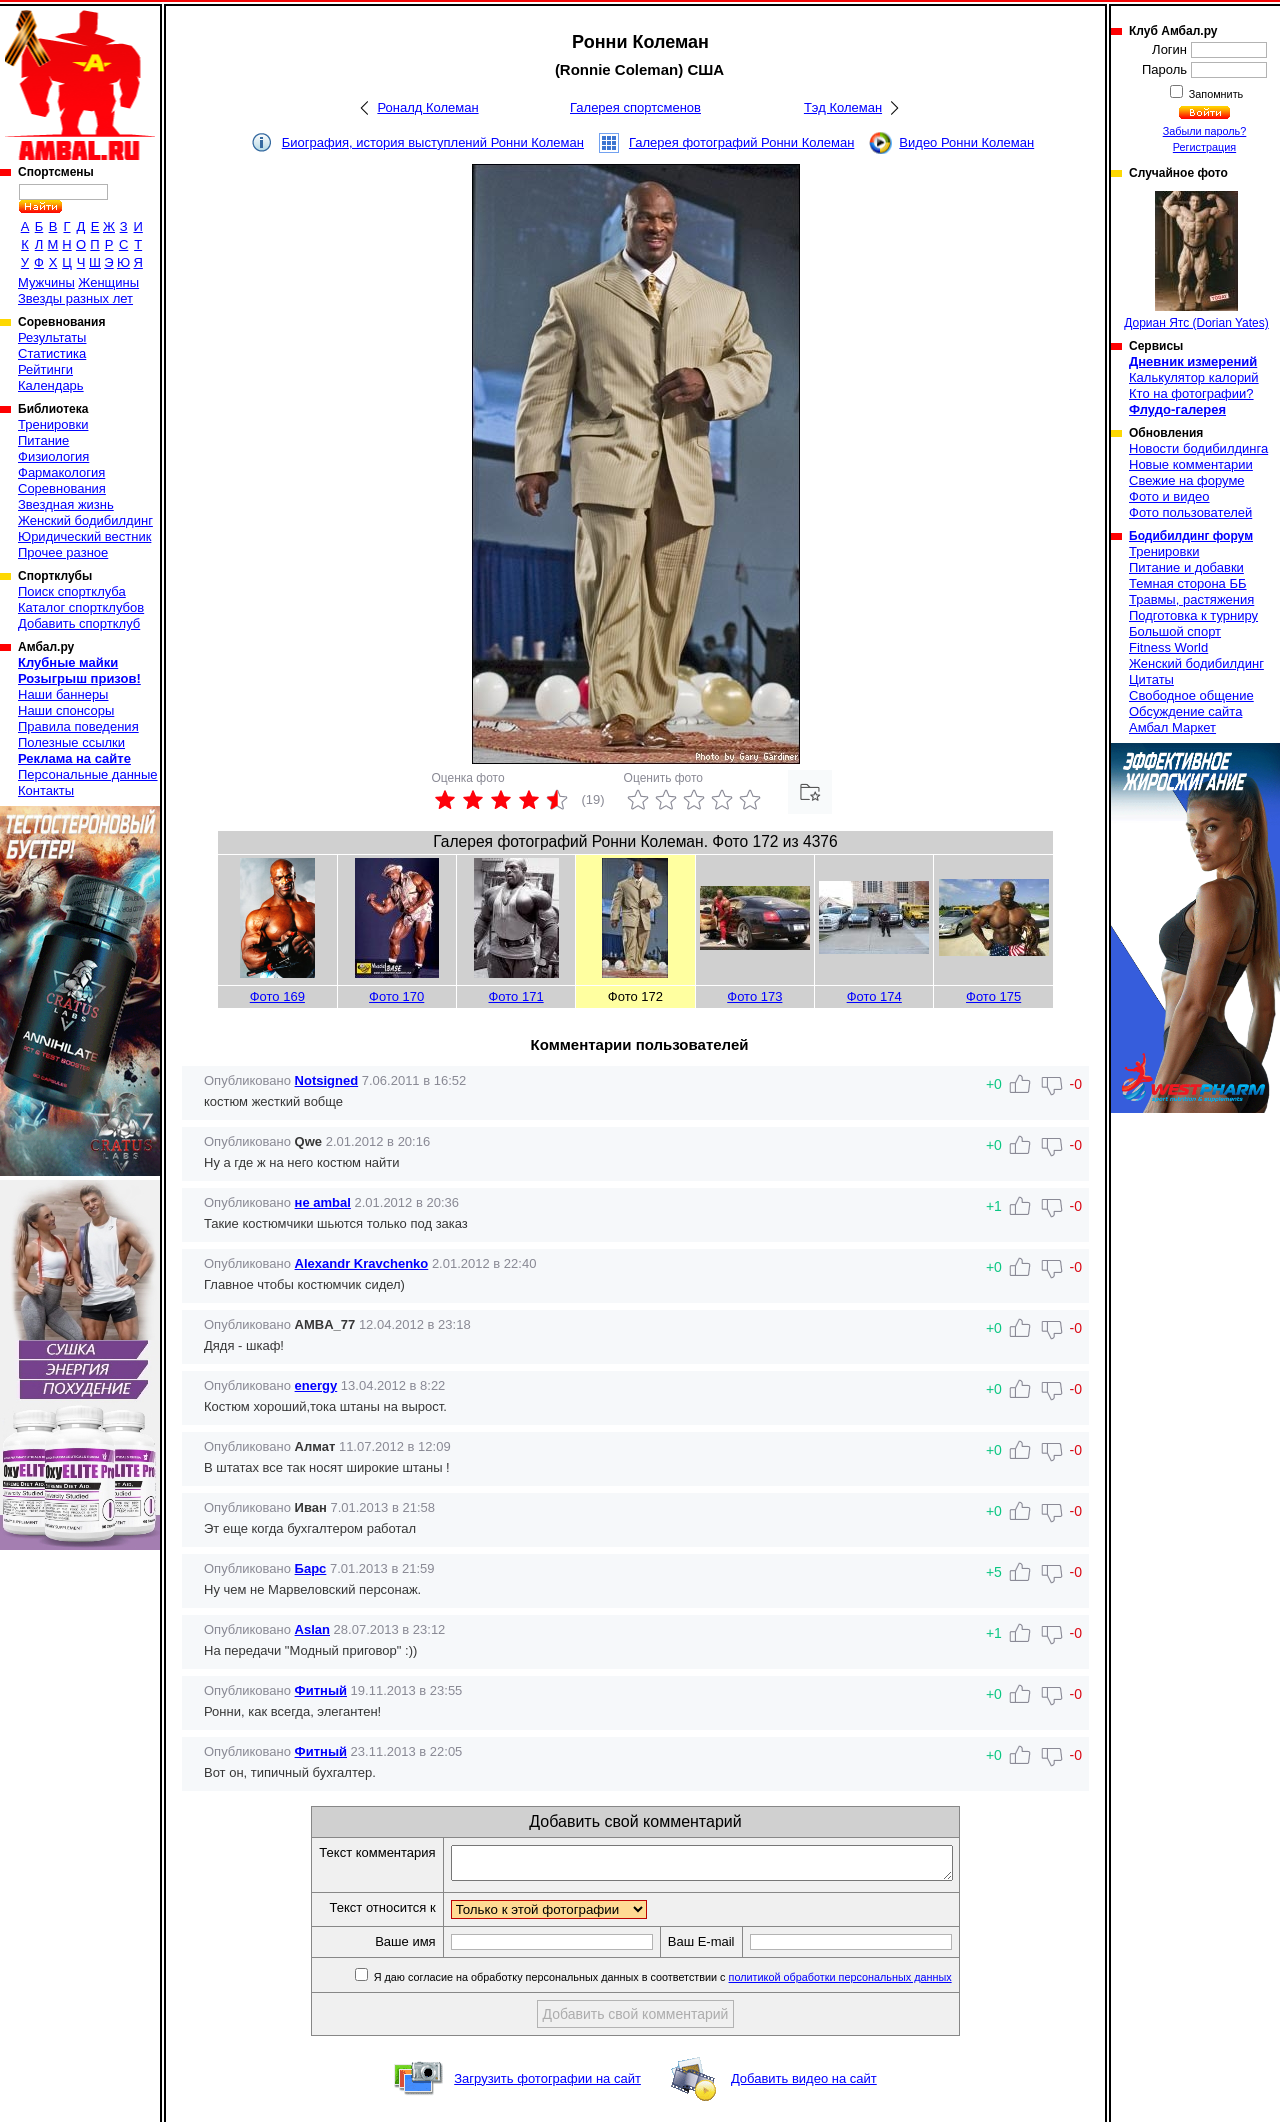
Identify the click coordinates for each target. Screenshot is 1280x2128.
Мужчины (46, 282)
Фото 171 (515, 996)
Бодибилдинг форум (1191, 536)
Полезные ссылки (71, 742)
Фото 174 (874, 996)
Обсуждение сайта (1185, 711)
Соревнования (62, 488)
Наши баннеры (63, 694)
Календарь (51, 385)
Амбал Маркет (1172, 727)
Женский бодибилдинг (85, 520)
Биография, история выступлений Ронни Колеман (433, 142)
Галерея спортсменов (635, 107)
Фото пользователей (1190, 512)
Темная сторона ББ (1188, 583)
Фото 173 (754, 996)
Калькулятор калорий (1194, 377)
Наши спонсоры (66, 710)
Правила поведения (78, 726)
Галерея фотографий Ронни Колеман (741, 142)
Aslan (312, 1629)
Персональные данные (88, 774)
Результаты (52, 337)
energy (316, 1385)
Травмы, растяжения (1191, 599)
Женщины (108, 282)
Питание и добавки (1186, 567)
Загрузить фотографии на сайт (547, 2084)
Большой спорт (1175, 631)
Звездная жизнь (66, 504)
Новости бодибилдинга (1198, 448)
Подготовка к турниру (1193, 615)
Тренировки (53, 424)
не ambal (323, 1202)
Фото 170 (396, 996)
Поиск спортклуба (72, 591)
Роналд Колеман (427, 107)
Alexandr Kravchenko (362, 1263)
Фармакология (61, 472)
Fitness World (1168, 647)
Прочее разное (63, 552)
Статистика (52, 353)
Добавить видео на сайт (804, 2084)
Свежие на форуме (1187, 480)
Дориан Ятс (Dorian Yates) (1196, 260)
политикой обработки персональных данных (870, 1983)
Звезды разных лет (75, 298)
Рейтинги (45, 369)
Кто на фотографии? (1191, 393)
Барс (311, 1568)
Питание (43, 440)
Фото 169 (277, 996)
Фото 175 (993, 996)
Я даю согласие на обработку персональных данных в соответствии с (691, 1983)
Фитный (321, 1690)
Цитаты (1151, 679)
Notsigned (327, 1080)
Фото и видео (1169, 496)
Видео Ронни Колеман (966, 142)
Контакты (46, 790)
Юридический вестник (84, 536)
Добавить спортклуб (79, 623)
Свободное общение (1191, 695)
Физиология (53, 456)
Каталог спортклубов (81, 607)
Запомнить (1215, 94)
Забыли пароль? (1205, 131)
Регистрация (1204, 147)
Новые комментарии (1191, 464)
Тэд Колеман (843, 107)
